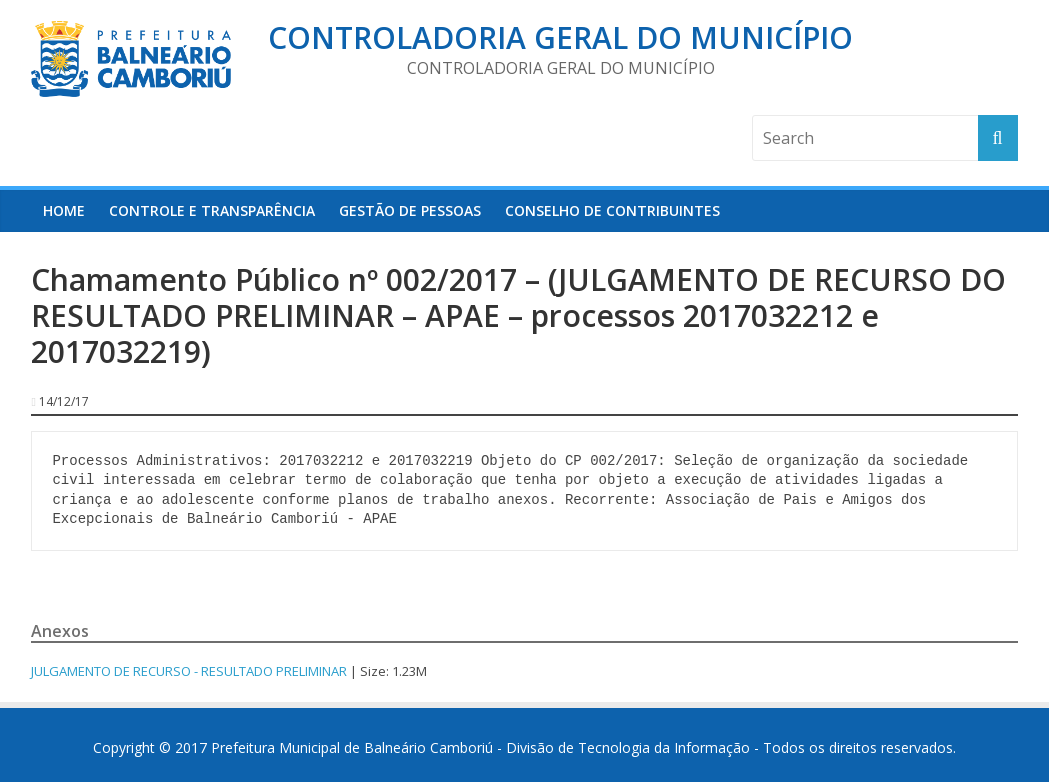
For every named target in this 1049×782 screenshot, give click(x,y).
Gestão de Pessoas (410, 210)
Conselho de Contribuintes (612, 210)
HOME (64, 210)
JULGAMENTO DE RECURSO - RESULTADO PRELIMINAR (189, 671)
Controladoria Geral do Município (560, 37)
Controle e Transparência (212, 210)
